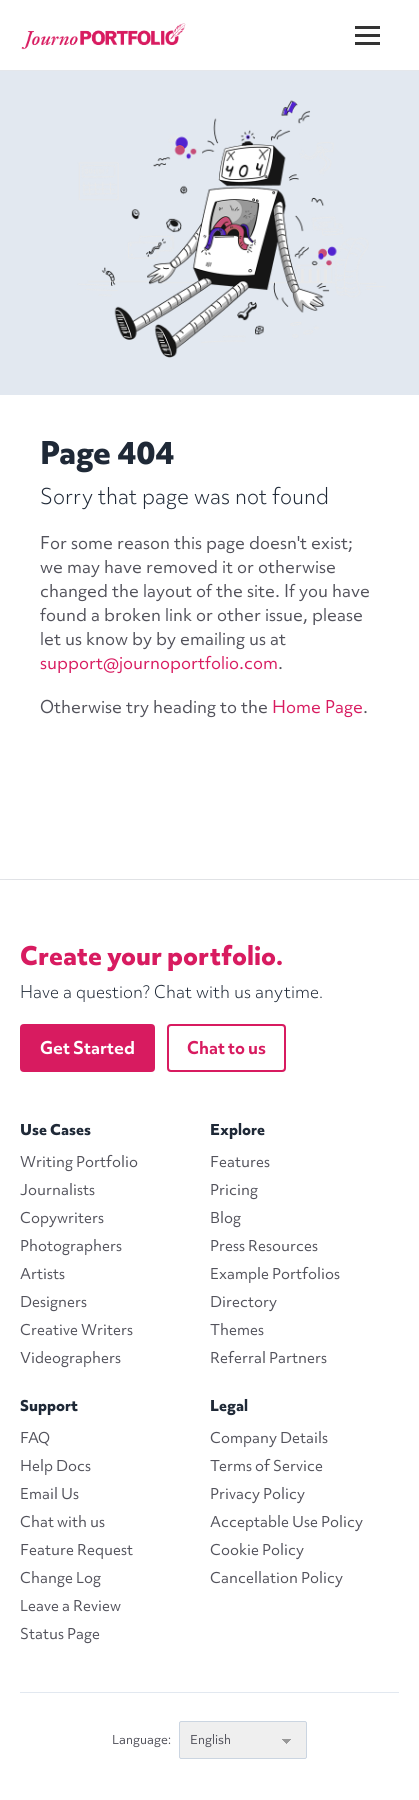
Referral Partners (268, 1358)
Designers (53, 1302)
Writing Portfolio (79, 1162)
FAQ (35, 1438)
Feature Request (76, 1550)
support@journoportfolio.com (159, 662)
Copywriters (62, 1218)
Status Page (60, 1634)
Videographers (70, 1358)
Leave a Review (70, 1606)
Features (240, 1162)
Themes (237, 1330)
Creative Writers (76, 1330)
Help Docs (55, 1466)
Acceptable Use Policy (286, 1522)
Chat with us (62, 1522)
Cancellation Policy (276, 1578)
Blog (225, 1218)
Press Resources (264, 1246)
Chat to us (226, 1047)
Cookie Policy (257, 1550)
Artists (42, 1274)
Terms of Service (266, 1466)
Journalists (57, 1190)
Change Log (60, 1578)
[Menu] (380, 19)
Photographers (71, 1246)
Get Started (87, 1047)
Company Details (269, 1438)
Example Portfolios (275, 1274)
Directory (243, 1302)
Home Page (317, 706)
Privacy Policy (257, 1494)
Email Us (49, 1494)
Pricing (234, 1190)
